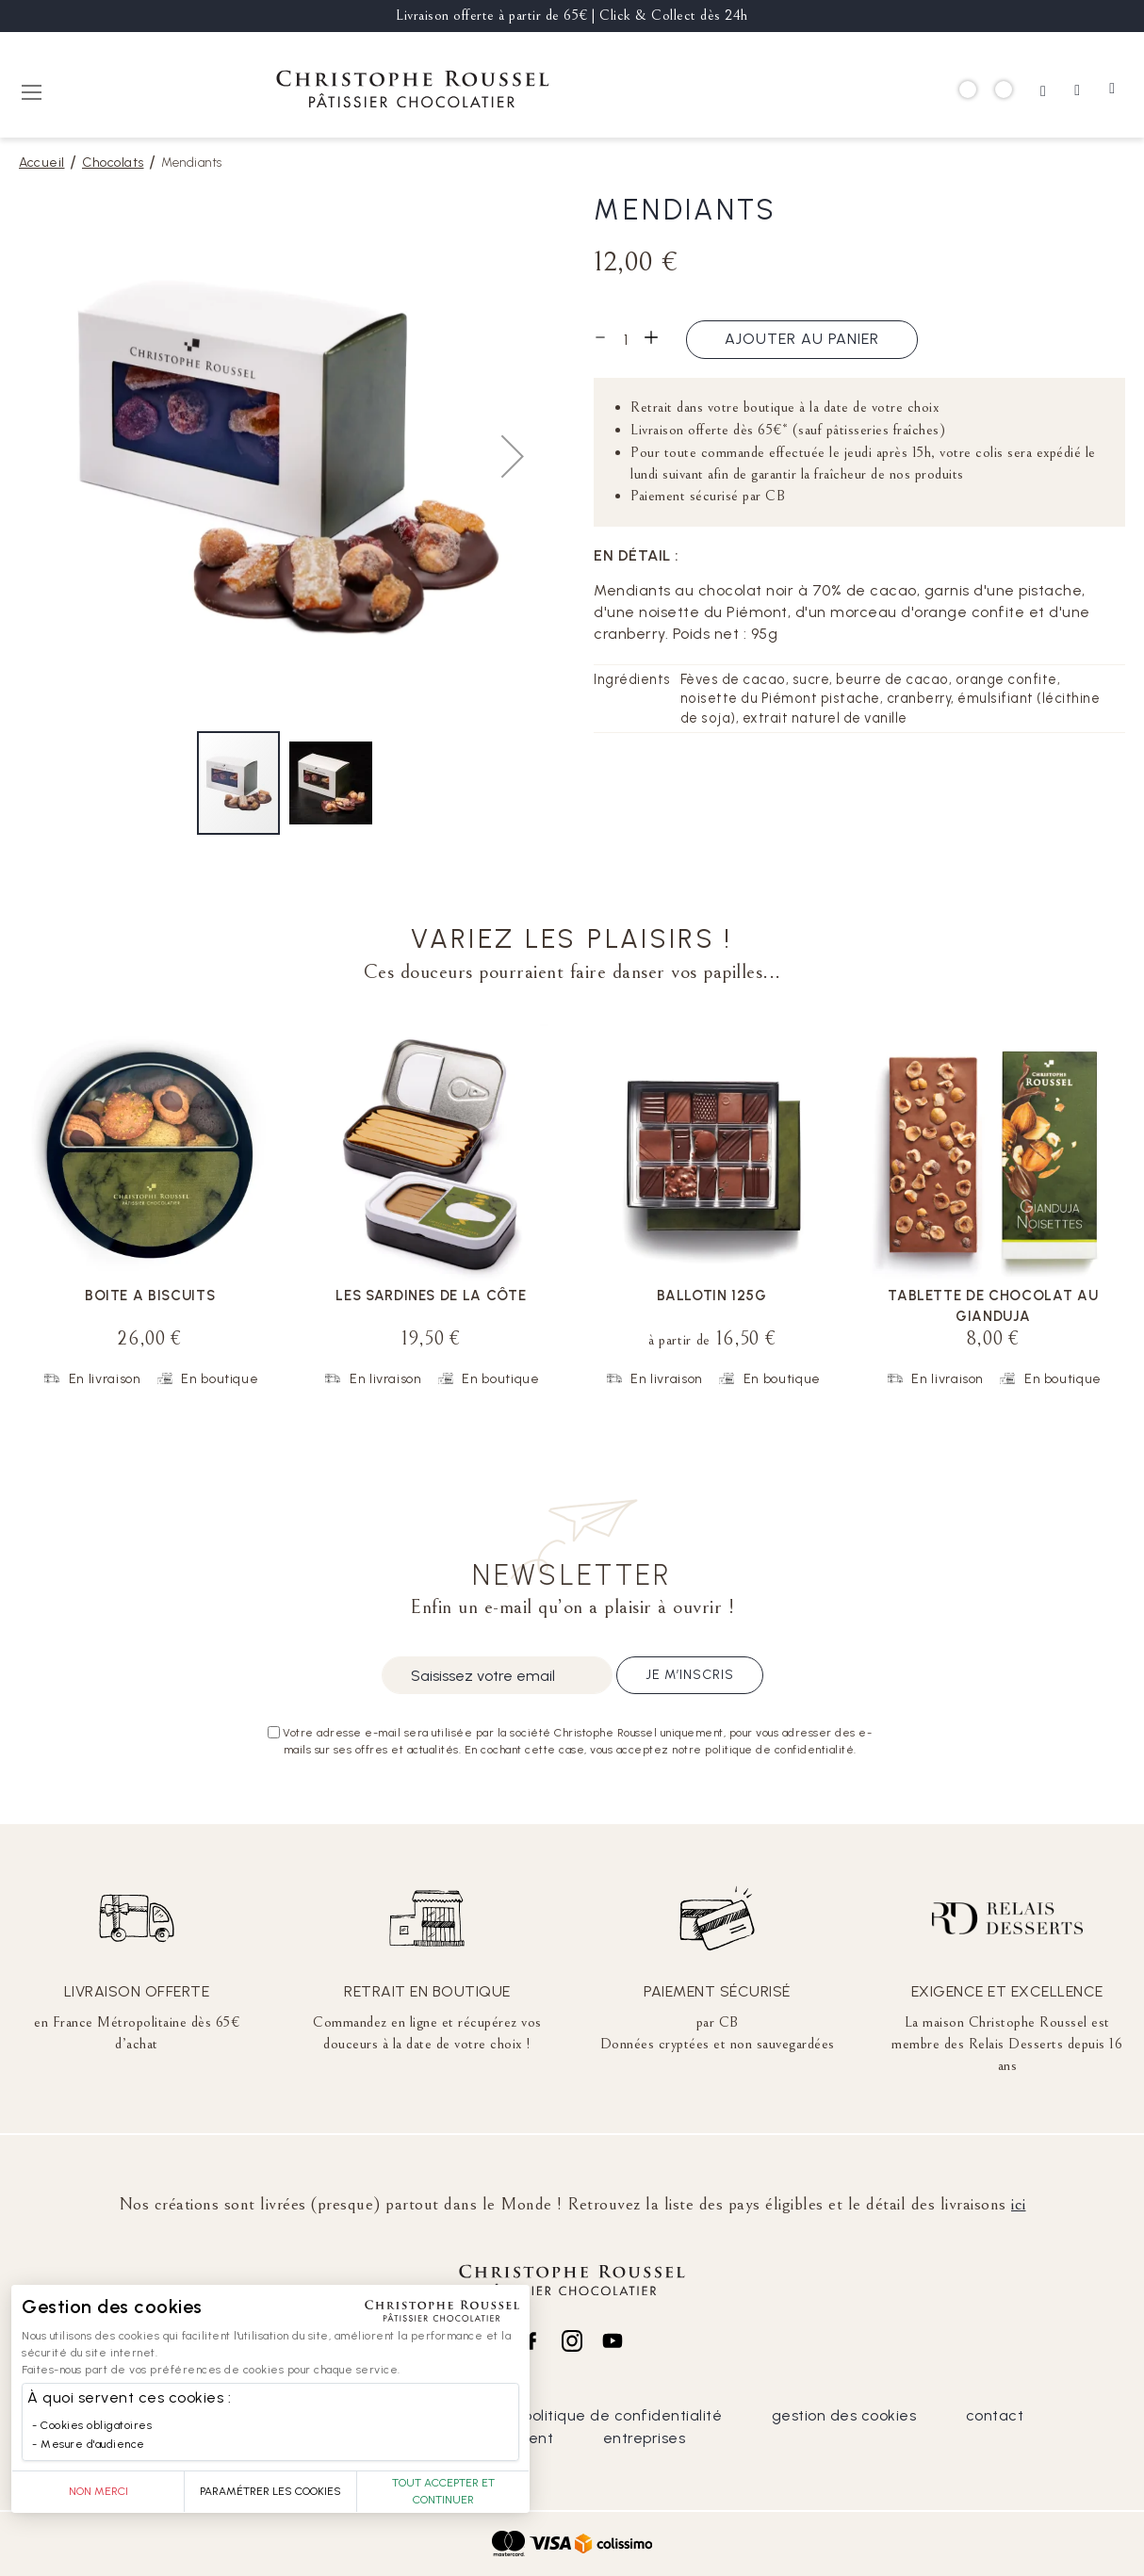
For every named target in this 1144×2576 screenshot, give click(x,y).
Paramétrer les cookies (270, 2491)
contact (995, 2415)
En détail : (636, 555)
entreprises (644, 2438)
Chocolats (113, 163)
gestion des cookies (844, 2415)
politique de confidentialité (622, 2415)
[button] (512, 456)
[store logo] (412, 92)
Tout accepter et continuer (443, 2491)
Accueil (42, 163)
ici (1018, 2203)
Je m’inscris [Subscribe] (690, 1675)
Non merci (98, 2491)
